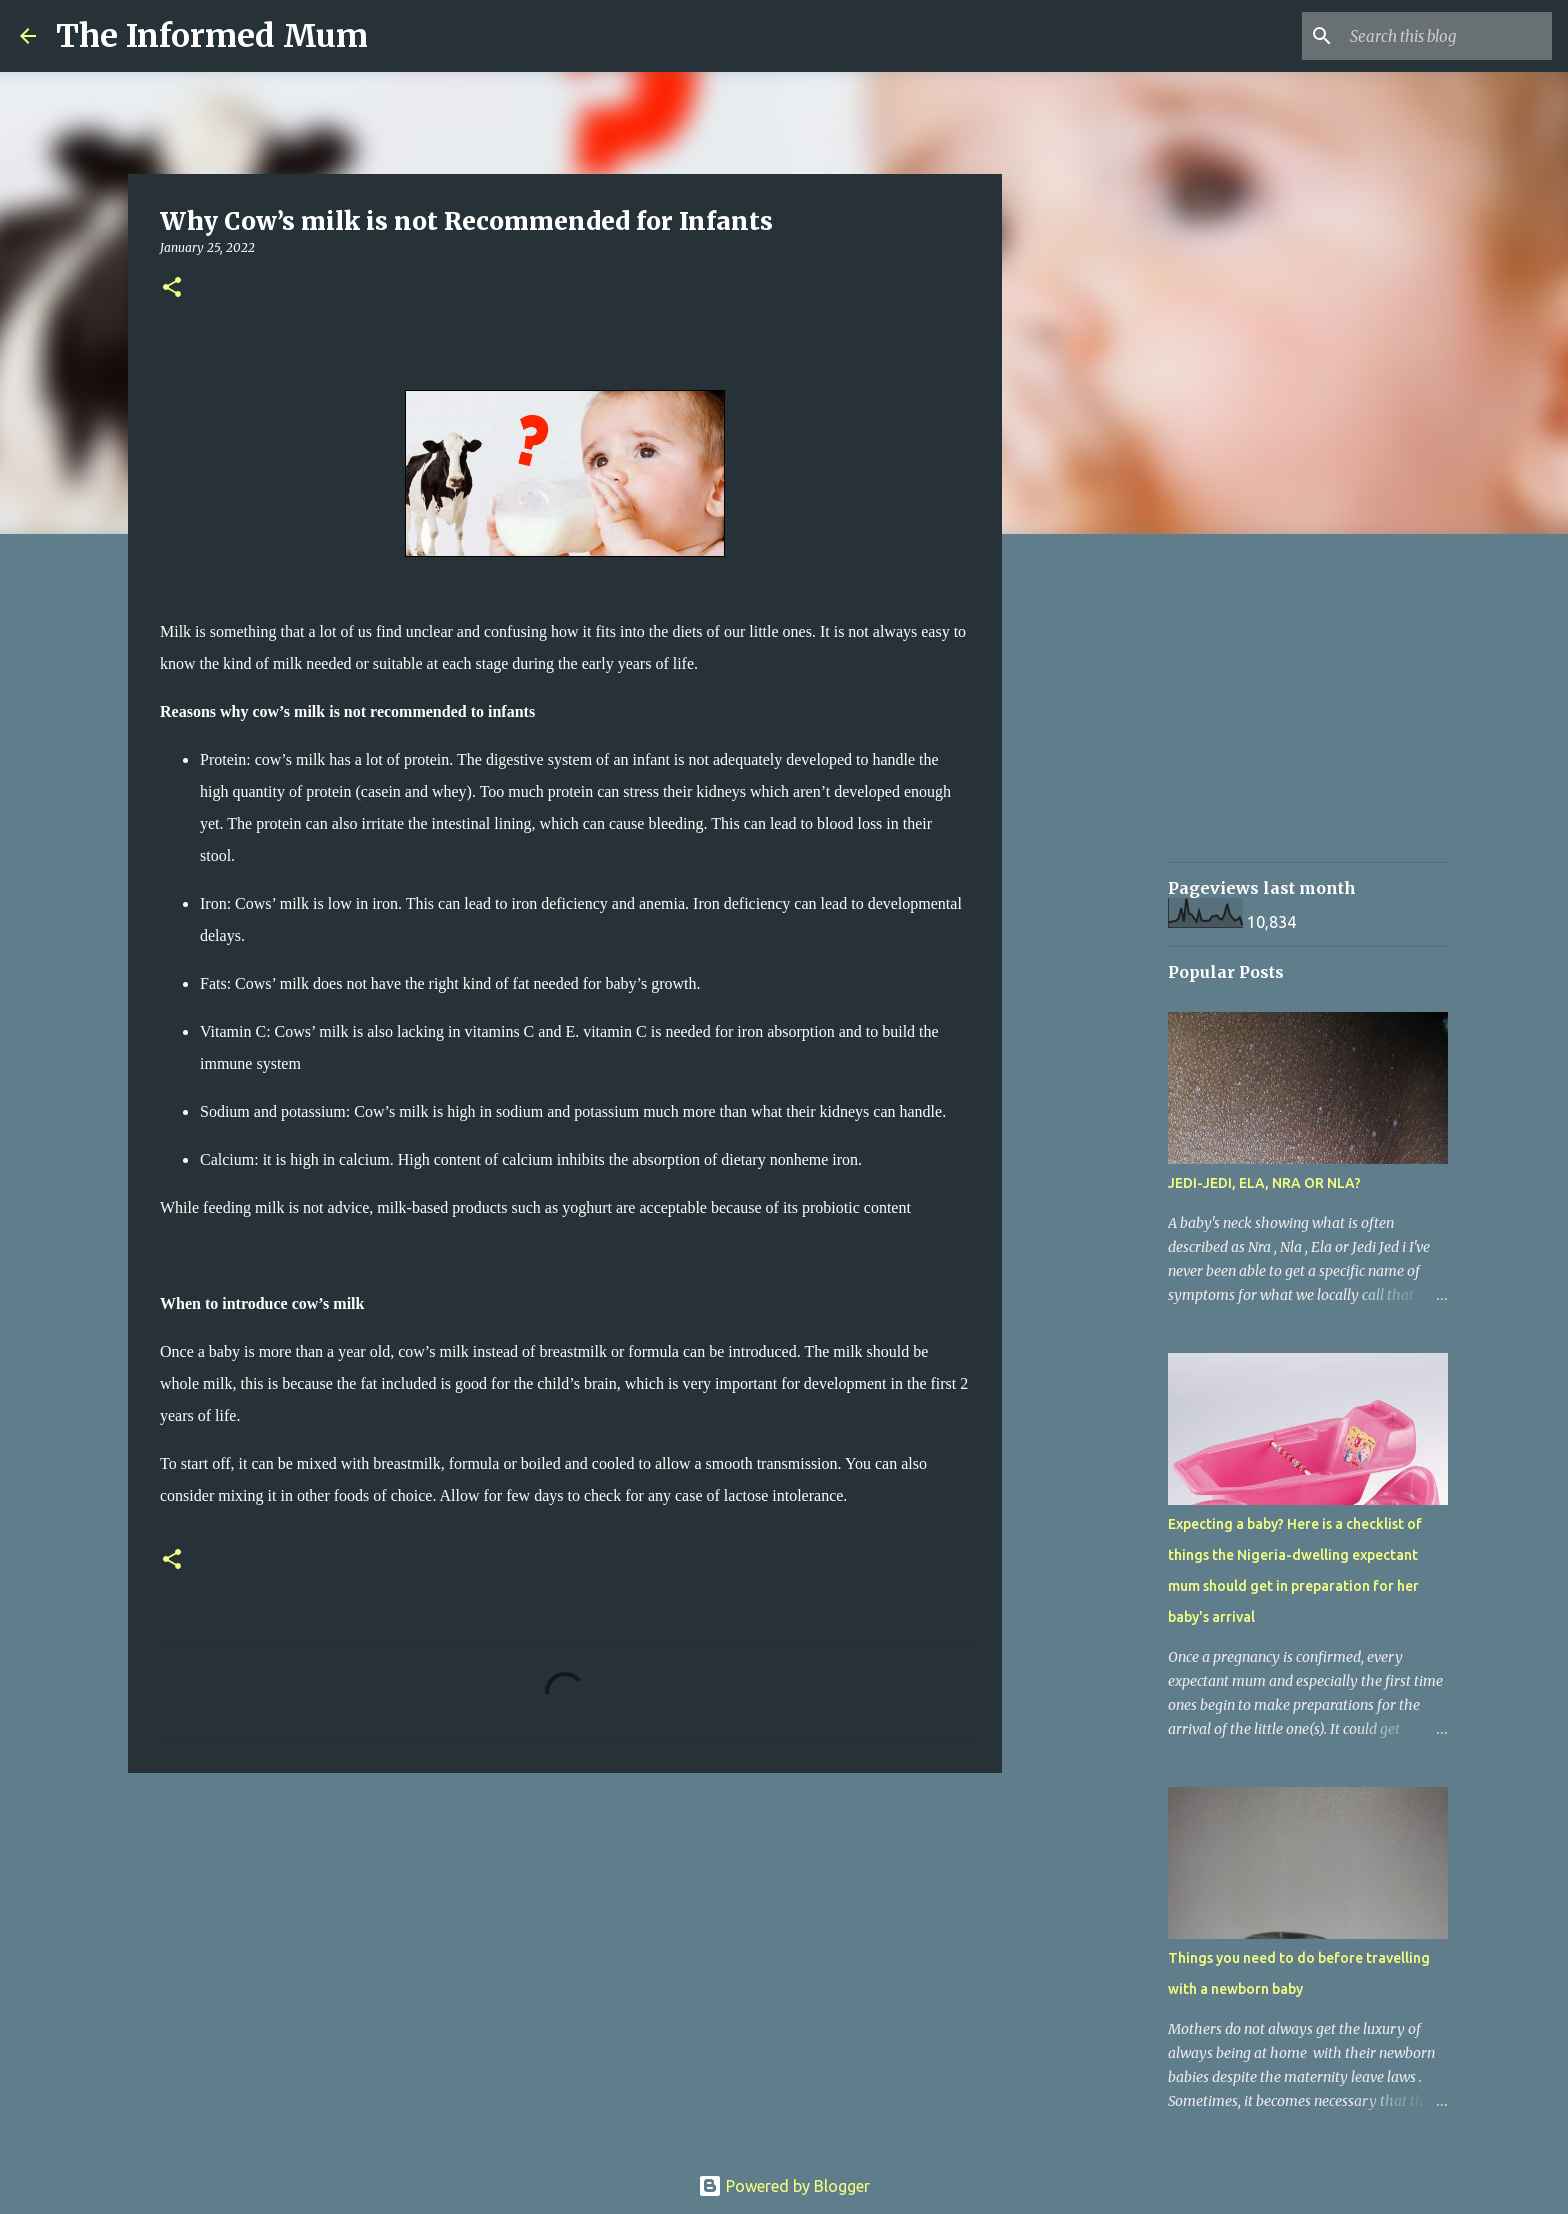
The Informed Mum (212, 36)
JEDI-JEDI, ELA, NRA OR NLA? (1264, 1183)
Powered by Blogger (784, 2186)
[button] (172, 288)
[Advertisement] (1104, 864)
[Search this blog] (1447, 36)
